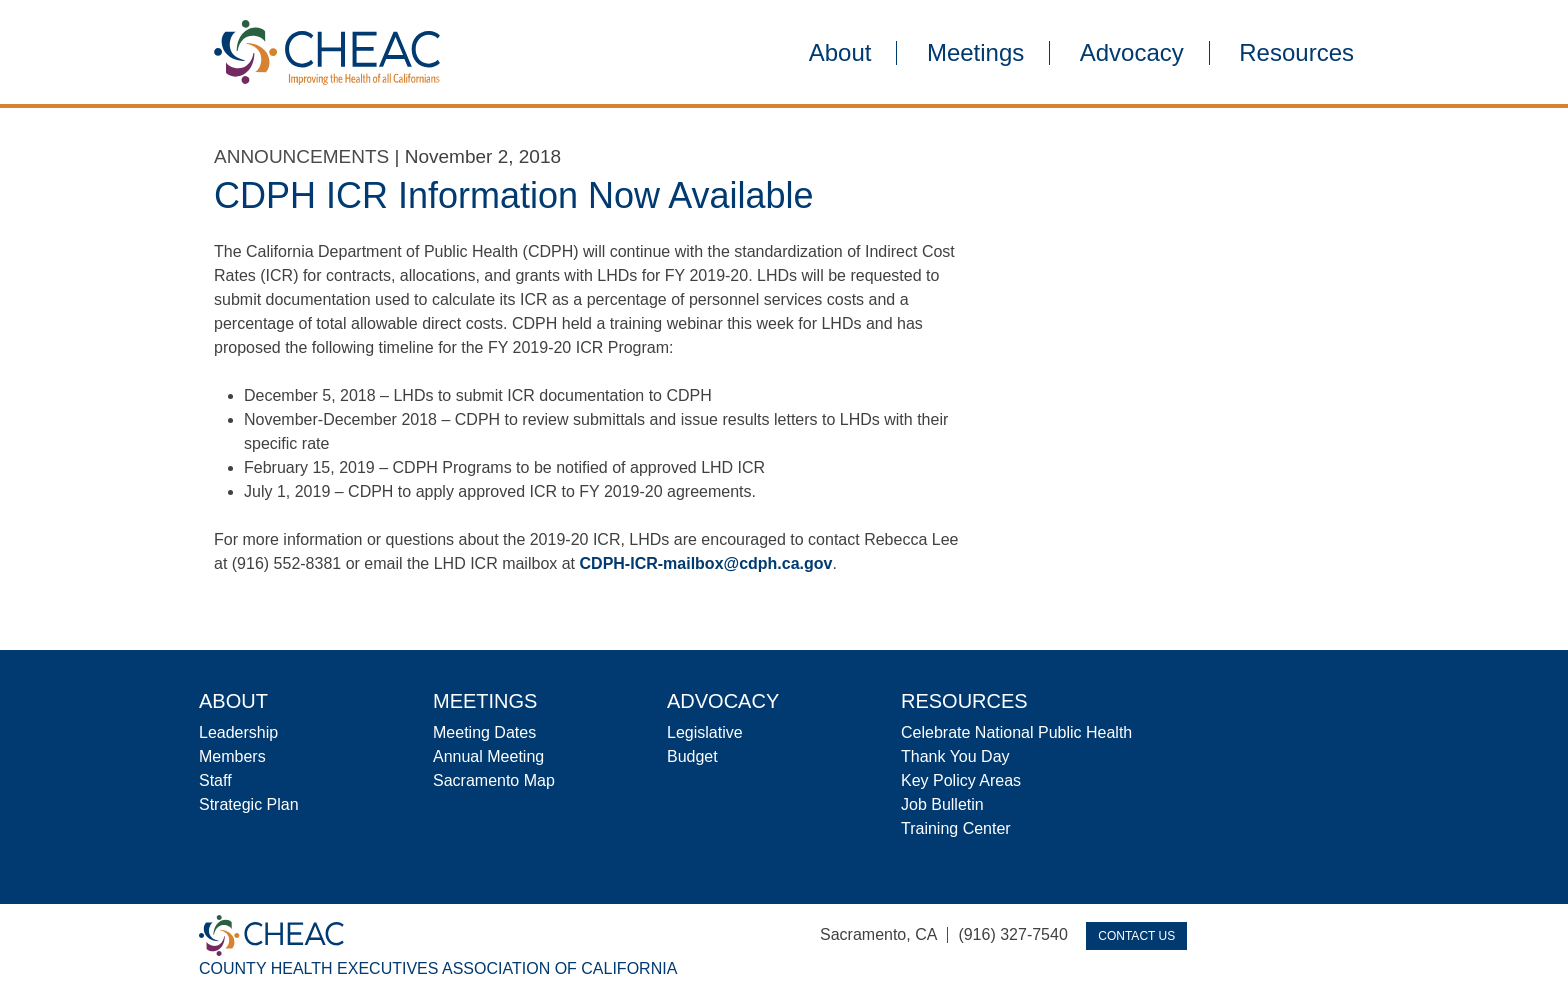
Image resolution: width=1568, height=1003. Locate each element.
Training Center (956, 828)
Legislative (705, 732)
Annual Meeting (488, 756)
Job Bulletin (942, 804)
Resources (1296, 53)
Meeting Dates (484, 732)
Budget (692, 756)
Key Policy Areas (961, 780)
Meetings (975, 53)
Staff (215, 780)
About (840, 53)
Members (232, 756)
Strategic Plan (249, 804)
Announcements (301, 156)
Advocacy (1132, 53)
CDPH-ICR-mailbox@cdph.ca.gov (706, 563)
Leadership (238, 732)
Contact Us (1136, 936)
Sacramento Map (494, 780)
